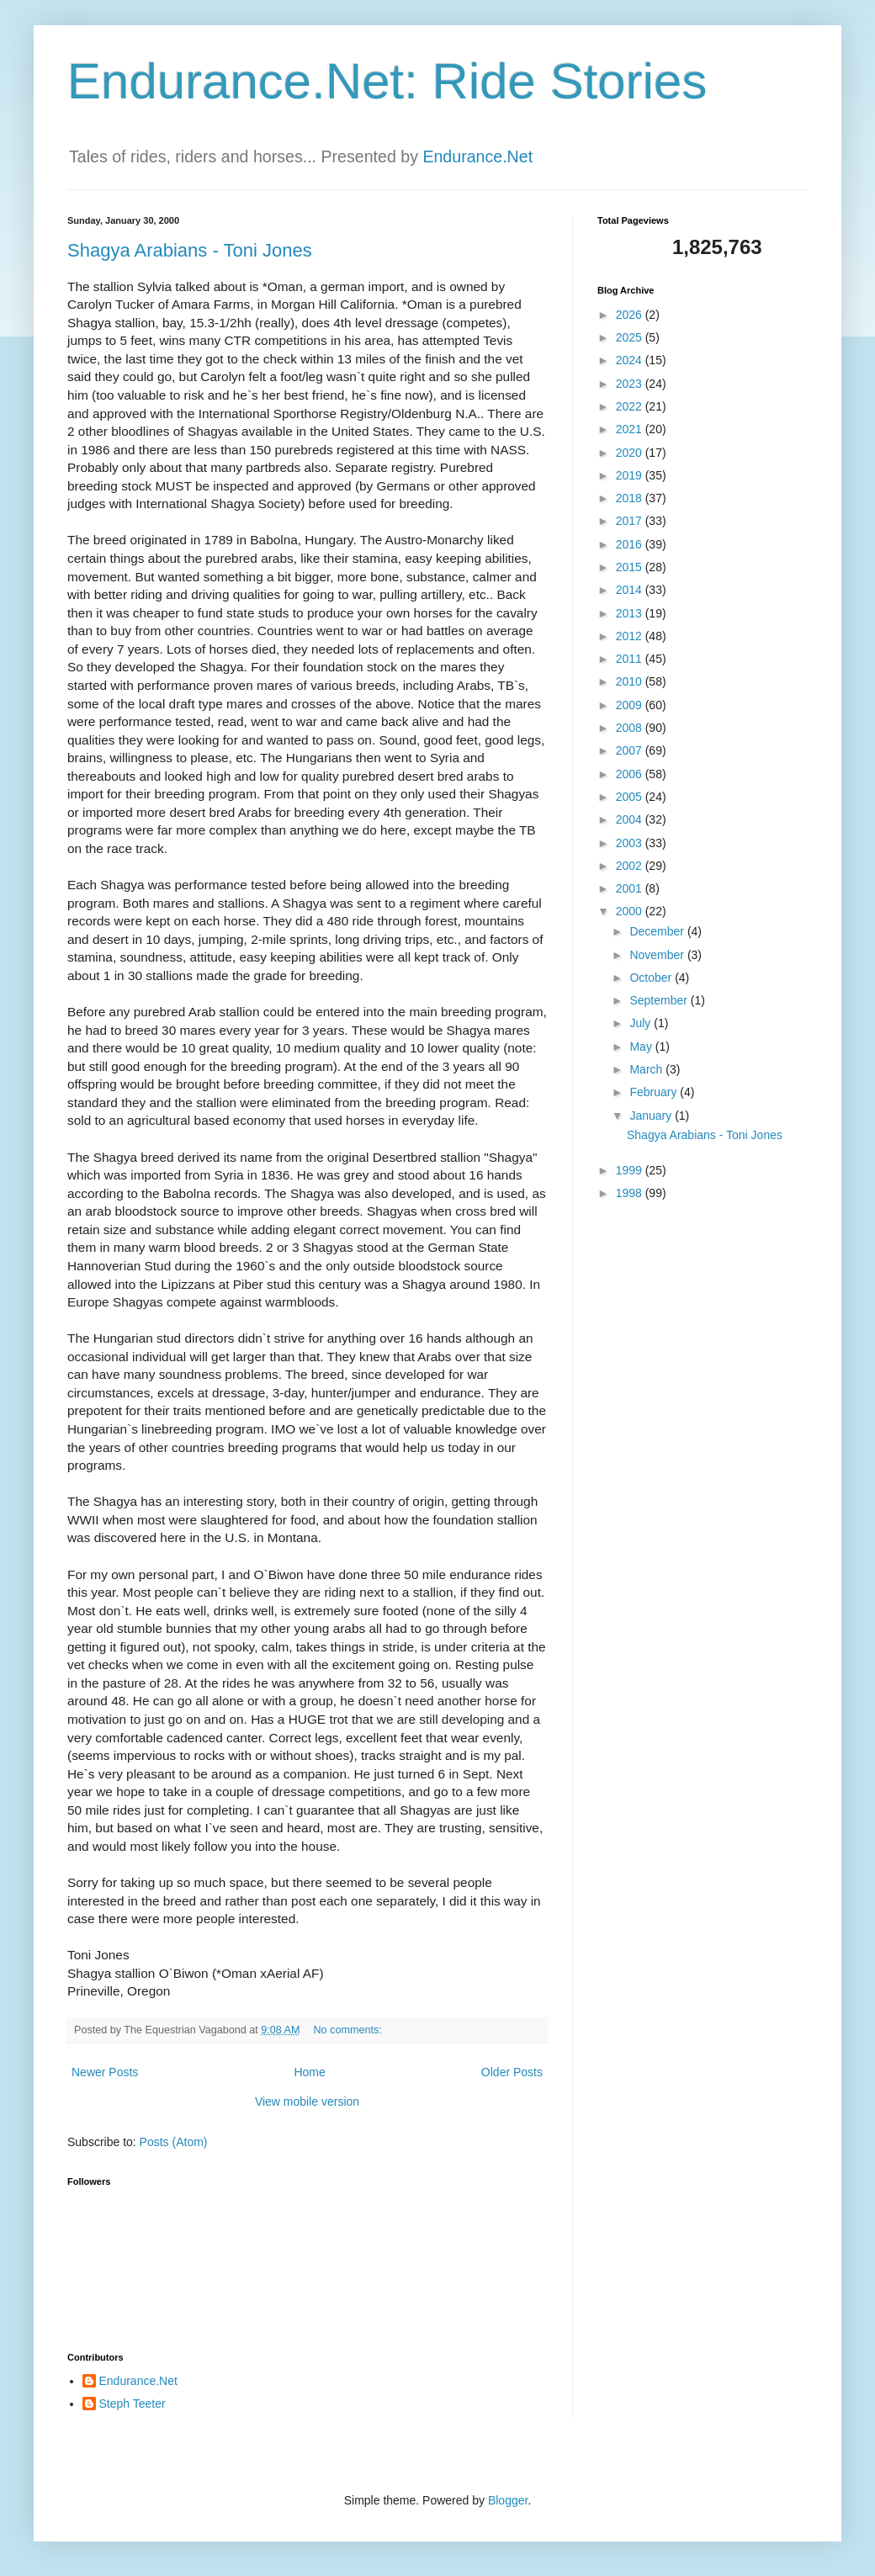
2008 (630, 727)
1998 (630, 1193)
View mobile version (307, 2101)
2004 (630, 819)
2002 (630, 865)
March (647, 1069)
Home (309, 2072)
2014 (630, 589)
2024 (630, 360)
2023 (630, 383)
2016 (630, 544)
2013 (630, 613)
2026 (630, 314)
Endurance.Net (477, 156)
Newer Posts (105, 2072)
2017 (630, 520)
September (659, 1000)
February (654, 1092)
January (652, 1115)
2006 (630, 774)
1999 (630, 1170)
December (658, 931)
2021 (630, 429)
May (642, 1046)
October (652, 977)
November (658, 955)
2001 (630, 888)
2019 (630, 475)
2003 (630, 843)
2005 (630, 796)
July (641, 1023)
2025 (630, 337)
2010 (630, 681)
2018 (630, 498)
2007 (630, 750)
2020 (630, 452)
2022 (630, 406)
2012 (630, 636)
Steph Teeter (132, 2403)
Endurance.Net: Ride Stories (387, 81)
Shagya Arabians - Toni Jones (189, 250)
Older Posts (512, 2072)
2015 (630, 567)
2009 (630, 705)
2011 (630, 658)
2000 (630, 911)
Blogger (508, 2500)
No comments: (349, 2030)
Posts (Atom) (174, 2142)
